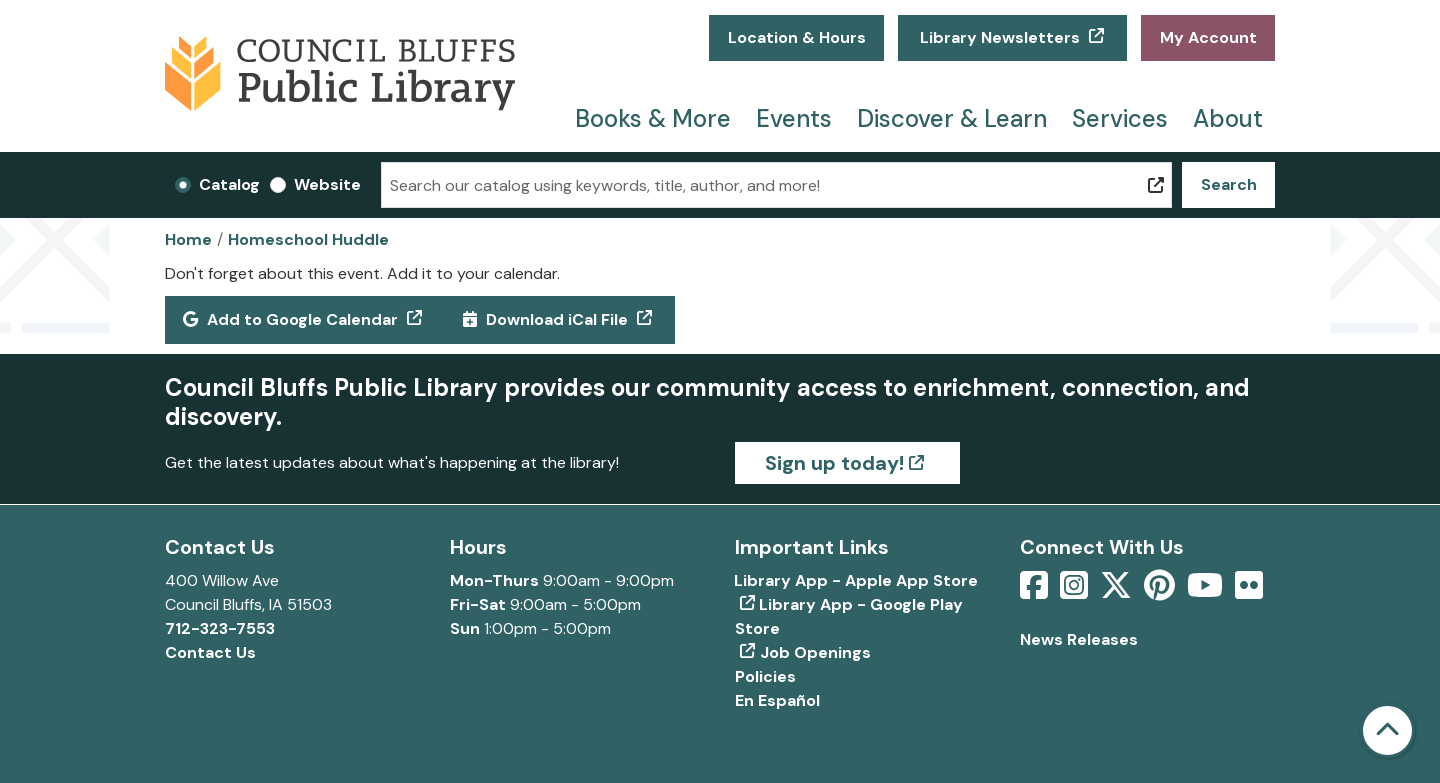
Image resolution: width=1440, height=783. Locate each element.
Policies (765, 676)
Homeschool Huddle (308, 239)
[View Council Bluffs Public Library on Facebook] (1036, 591)
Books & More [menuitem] (653, 118)
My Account (1208, 37)
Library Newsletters (1000, 37)
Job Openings (815, 652)
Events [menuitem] (794, 118)
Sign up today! (834, 463)
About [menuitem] (1228, 118)
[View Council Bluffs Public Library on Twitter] (1118, 591)
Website (327, 184)
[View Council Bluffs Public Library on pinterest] (1161, 591)
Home (188, 239)
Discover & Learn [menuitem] (952, 118)
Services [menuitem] (1120, 118)
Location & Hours (797, 37)
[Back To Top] (1387, 730)
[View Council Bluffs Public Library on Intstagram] (1076, 591)
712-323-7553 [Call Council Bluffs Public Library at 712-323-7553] (220, 628)
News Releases (1079, 639)
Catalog (229, 184)
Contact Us (210, 652)
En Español (777, 700)
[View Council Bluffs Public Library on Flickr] (1249, 591)
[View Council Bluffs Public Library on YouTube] (1207, 591)
